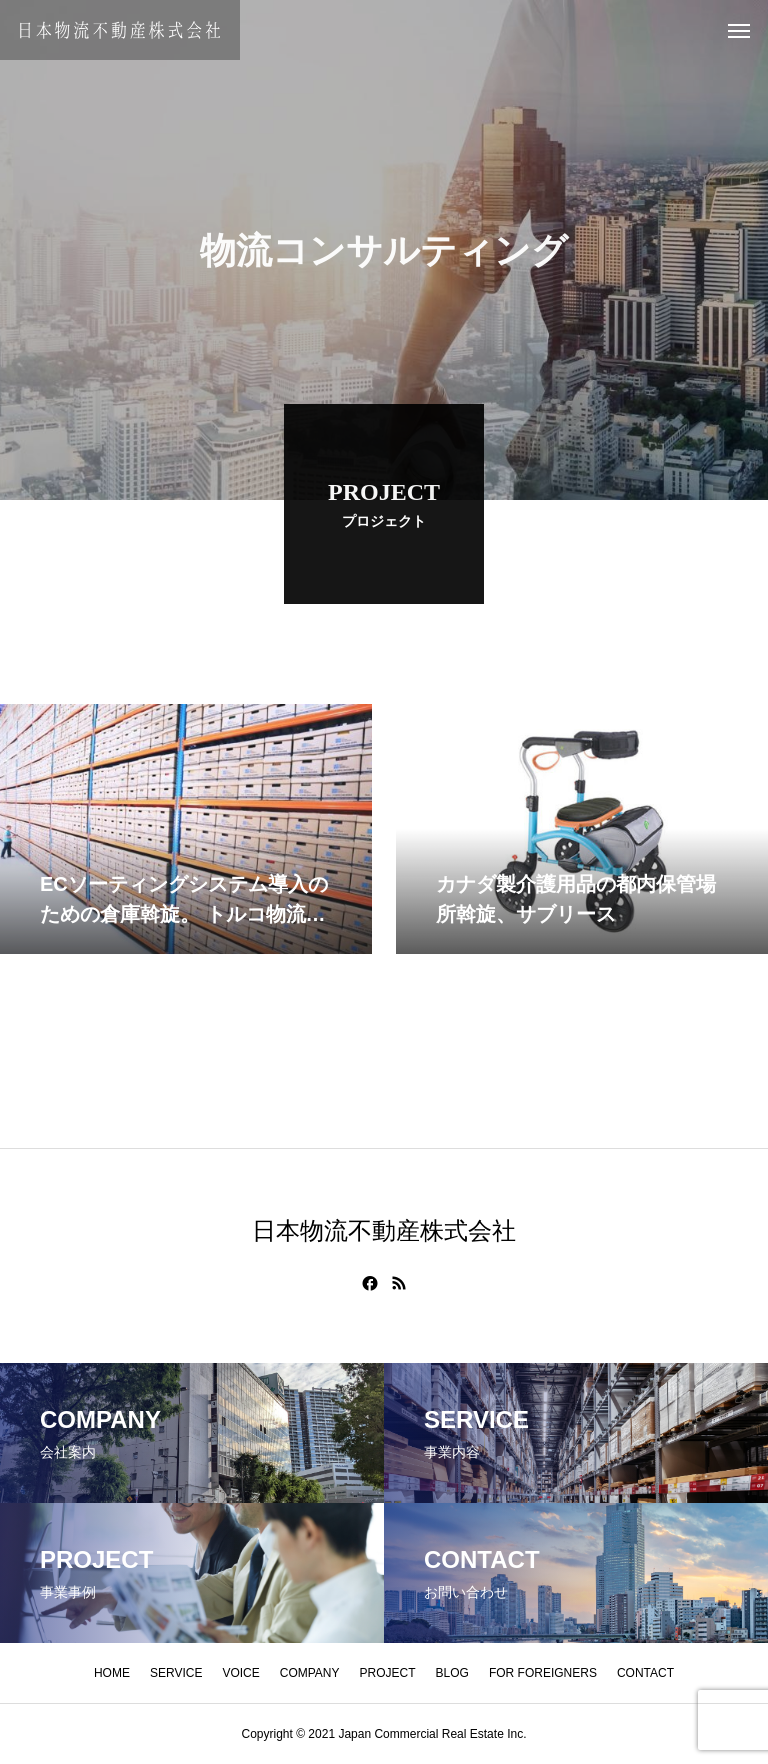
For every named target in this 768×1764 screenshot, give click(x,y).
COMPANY (310, 1673)
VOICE (240, 1673)
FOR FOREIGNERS (543, 1673)
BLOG (452, 1673)
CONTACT (645, 1673)
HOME (112, 1673)
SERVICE (176, 1673)
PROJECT (388, 1673)
